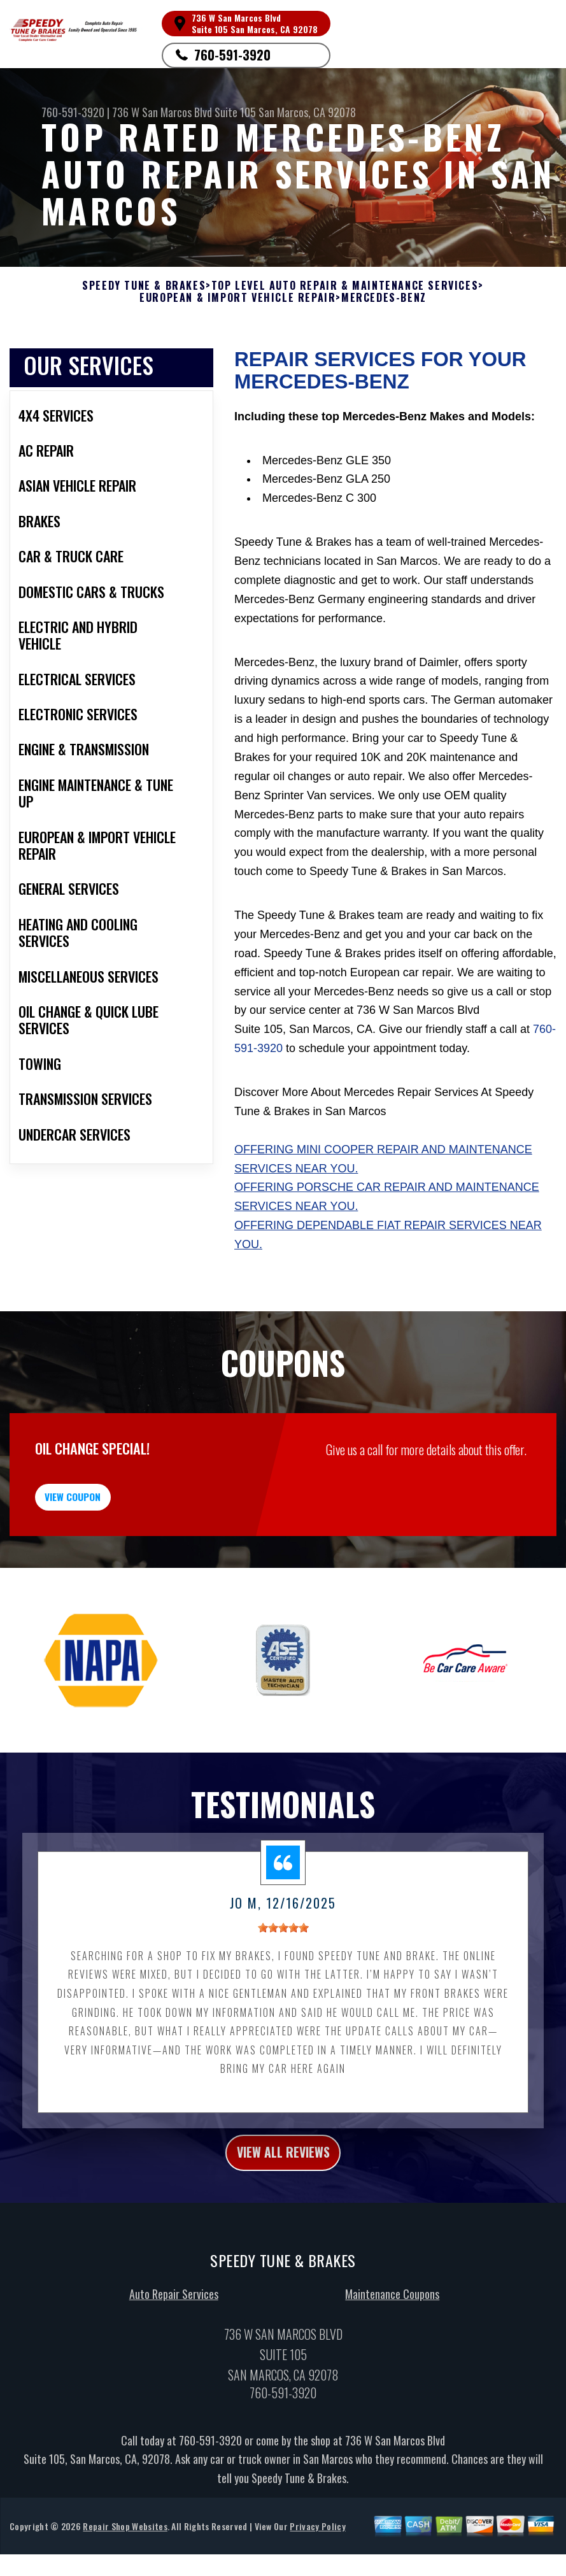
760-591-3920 (232, 54)
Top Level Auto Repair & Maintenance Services (344, 286)
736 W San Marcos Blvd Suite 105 (184, 112)
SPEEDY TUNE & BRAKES (144, 286)
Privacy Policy (317, 2559)
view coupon (105, 1516)
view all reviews (283, 2183)
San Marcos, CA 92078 (307, 112)
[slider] (283, 1956)
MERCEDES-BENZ (384, 298)
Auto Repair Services (173, 2327)
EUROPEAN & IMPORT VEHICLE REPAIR (237, 298)
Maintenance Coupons (392, 2327)
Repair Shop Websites (125, 2559)
